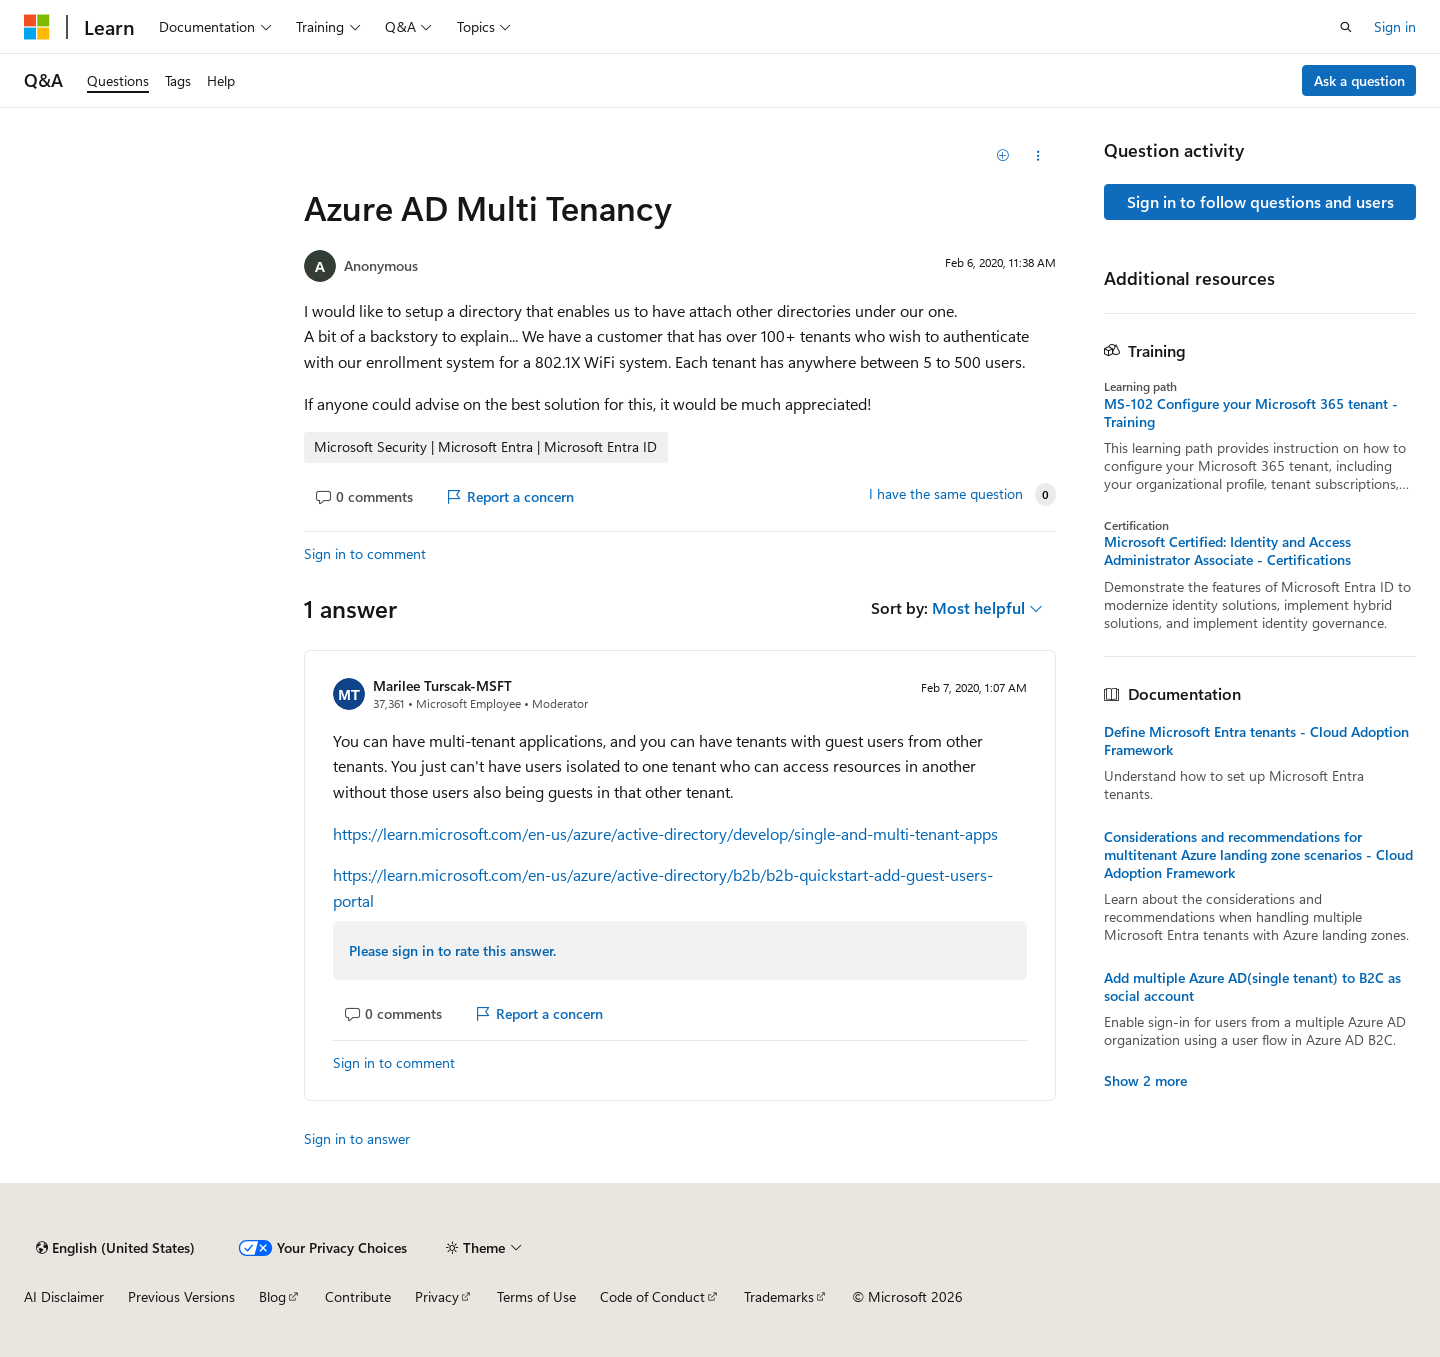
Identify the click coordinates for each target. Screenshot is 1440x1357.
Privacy (437, 1296)
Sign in (1395, 26)
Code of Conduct (652, 1296)
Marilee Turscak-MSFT (442, 685)
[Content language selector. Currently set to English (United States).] (115, 1248)
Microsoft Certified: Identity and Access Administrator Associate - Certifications (1227, 551)
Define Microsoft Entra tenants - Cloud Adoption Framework (1256, 741)
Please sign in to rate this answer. (452, 950)
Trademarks (779, 1296)
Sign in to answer (357, 1138)
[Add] (1003, 156)
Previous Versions (181, 1296)
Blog (272, 1296)
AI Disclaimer (64, 1296)
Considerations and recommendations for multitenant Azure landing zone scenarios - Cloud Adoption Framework (1258, 855)
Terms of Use (536, 1296)
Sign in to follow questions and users (1260, 201)
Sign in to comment (365, 553)
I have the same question (946, 494)
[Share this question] (1038, 156)
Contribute (358, 1296)
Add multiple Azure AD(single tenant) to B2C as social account (1252, 987)
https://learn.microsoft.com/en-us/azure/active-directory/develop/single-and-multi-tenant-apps (665, 833)
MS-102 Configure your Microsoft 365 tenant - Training (1251, 413)
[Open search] (1346, 27)
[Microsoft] (37, 27)
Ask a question (1359, 80)
